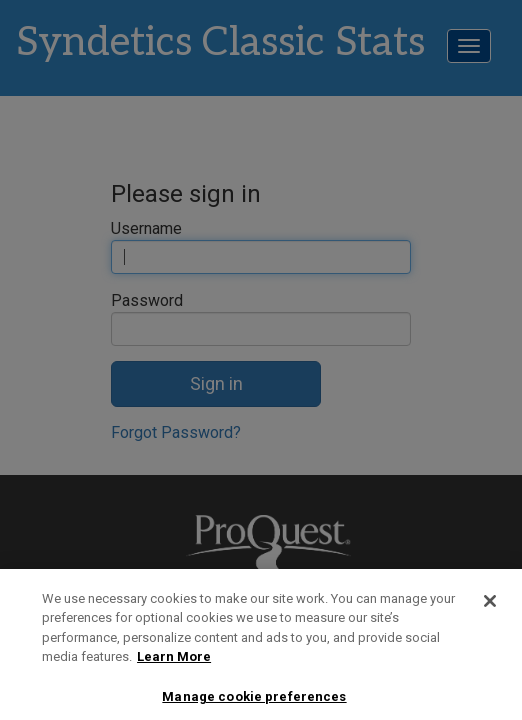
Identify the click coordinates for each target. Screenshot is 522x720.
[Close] (490, 610)
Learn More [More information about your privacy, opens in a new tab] (174, 665)
